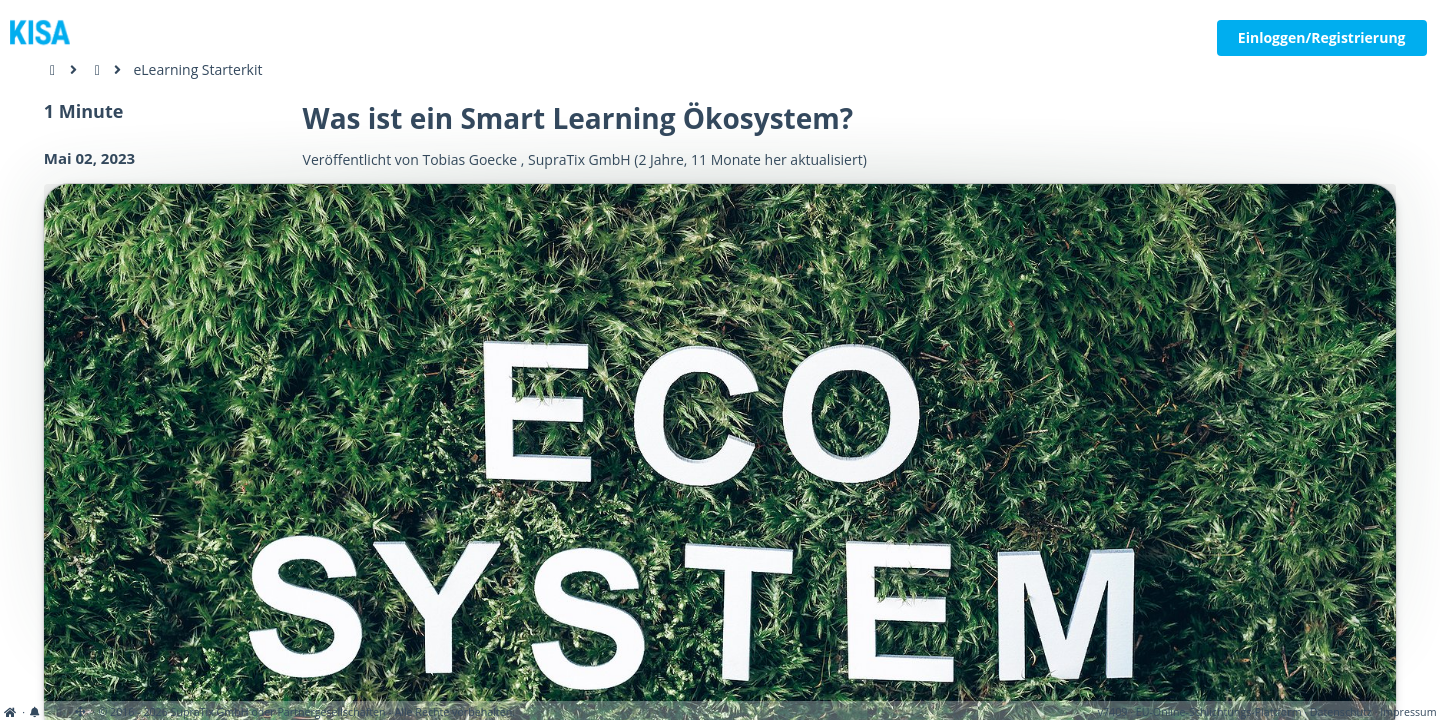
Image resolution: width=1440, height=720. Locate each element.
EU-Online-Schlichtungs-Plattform (1219, 712)
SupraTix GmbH (579, 159)
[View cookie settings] (58, 712)
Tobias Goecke (469, 159)
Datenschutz (1341, 712)
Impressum (1408, 712)
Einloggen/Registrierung (1322, 37)
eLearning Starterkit (197, 69)
